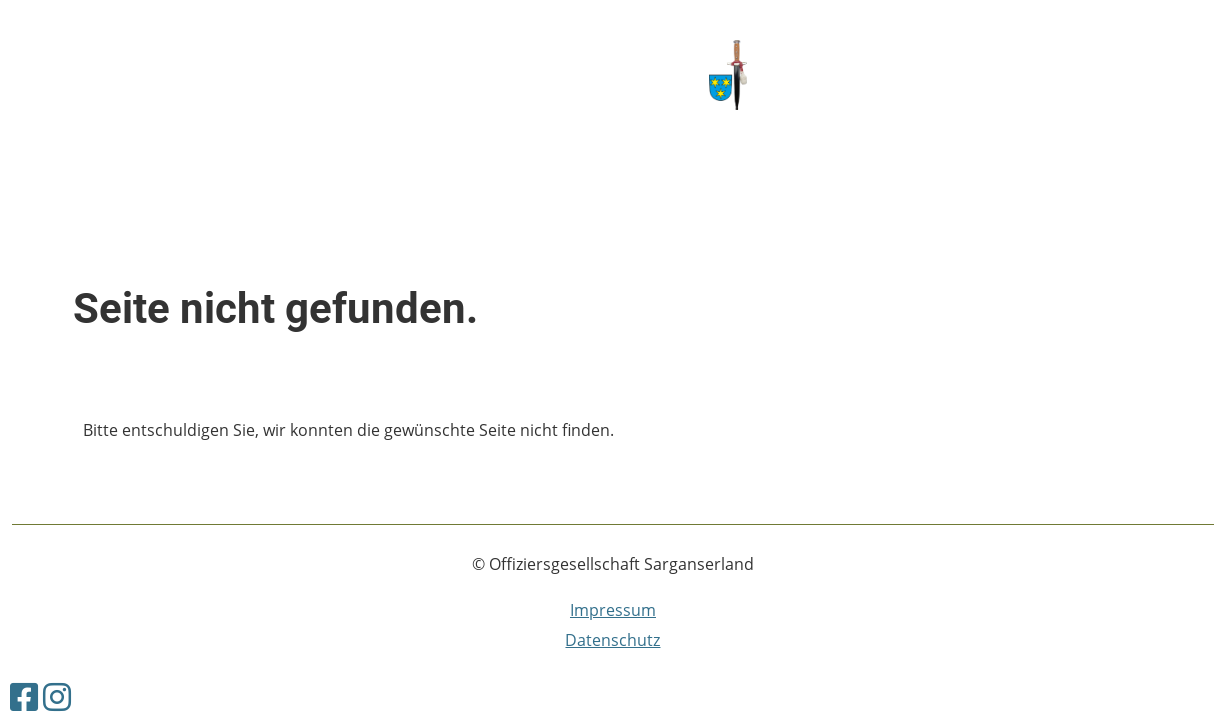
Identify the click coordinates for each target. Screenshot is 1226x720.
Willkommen (65, 72)
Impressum (613, 610)
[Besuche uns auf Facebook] (24, 696)
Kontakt (181, 72)
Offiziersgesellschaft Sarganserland (986, 75)
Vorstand (283, 72)
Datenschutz (612, 640)
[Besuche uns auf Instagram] (57, 696)
